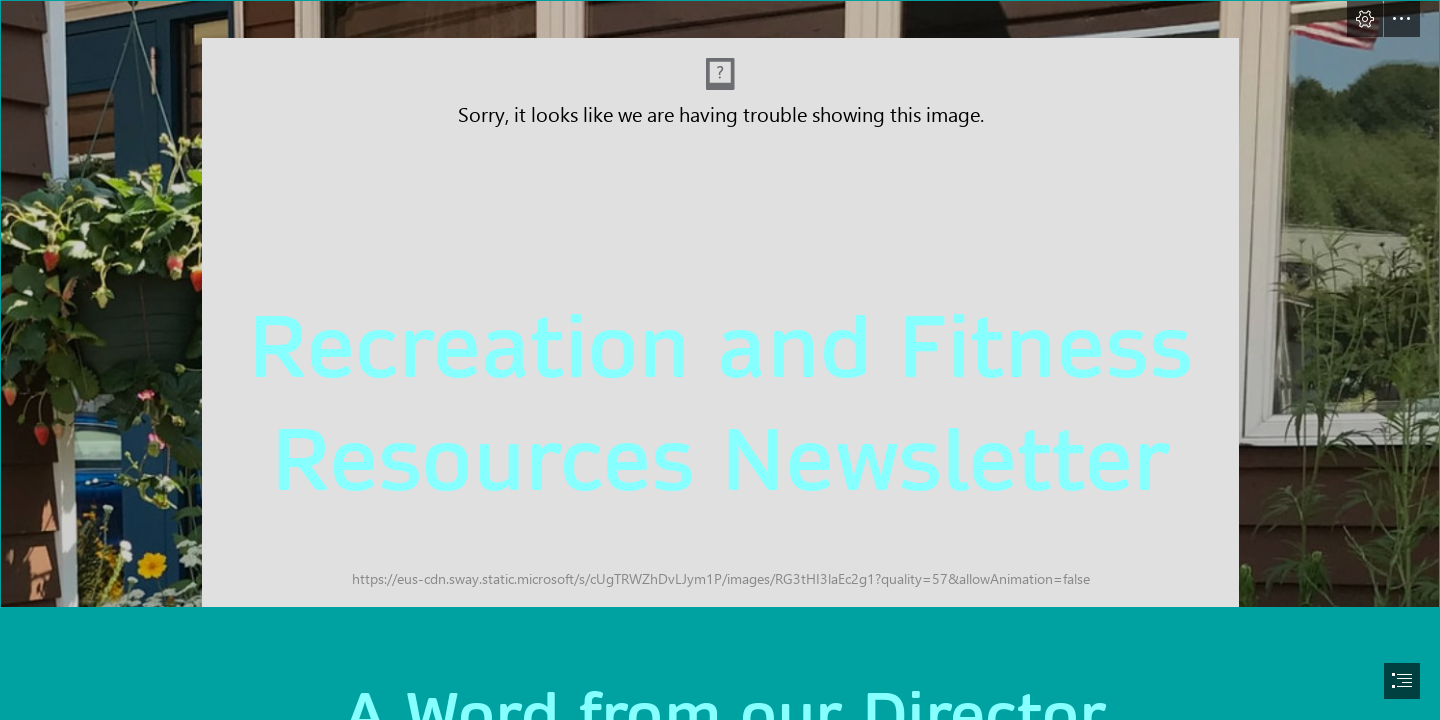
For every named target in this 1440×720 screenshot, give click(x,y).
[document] (720, 360)
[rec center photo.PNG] (720, 304)
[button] (1365, 19)
